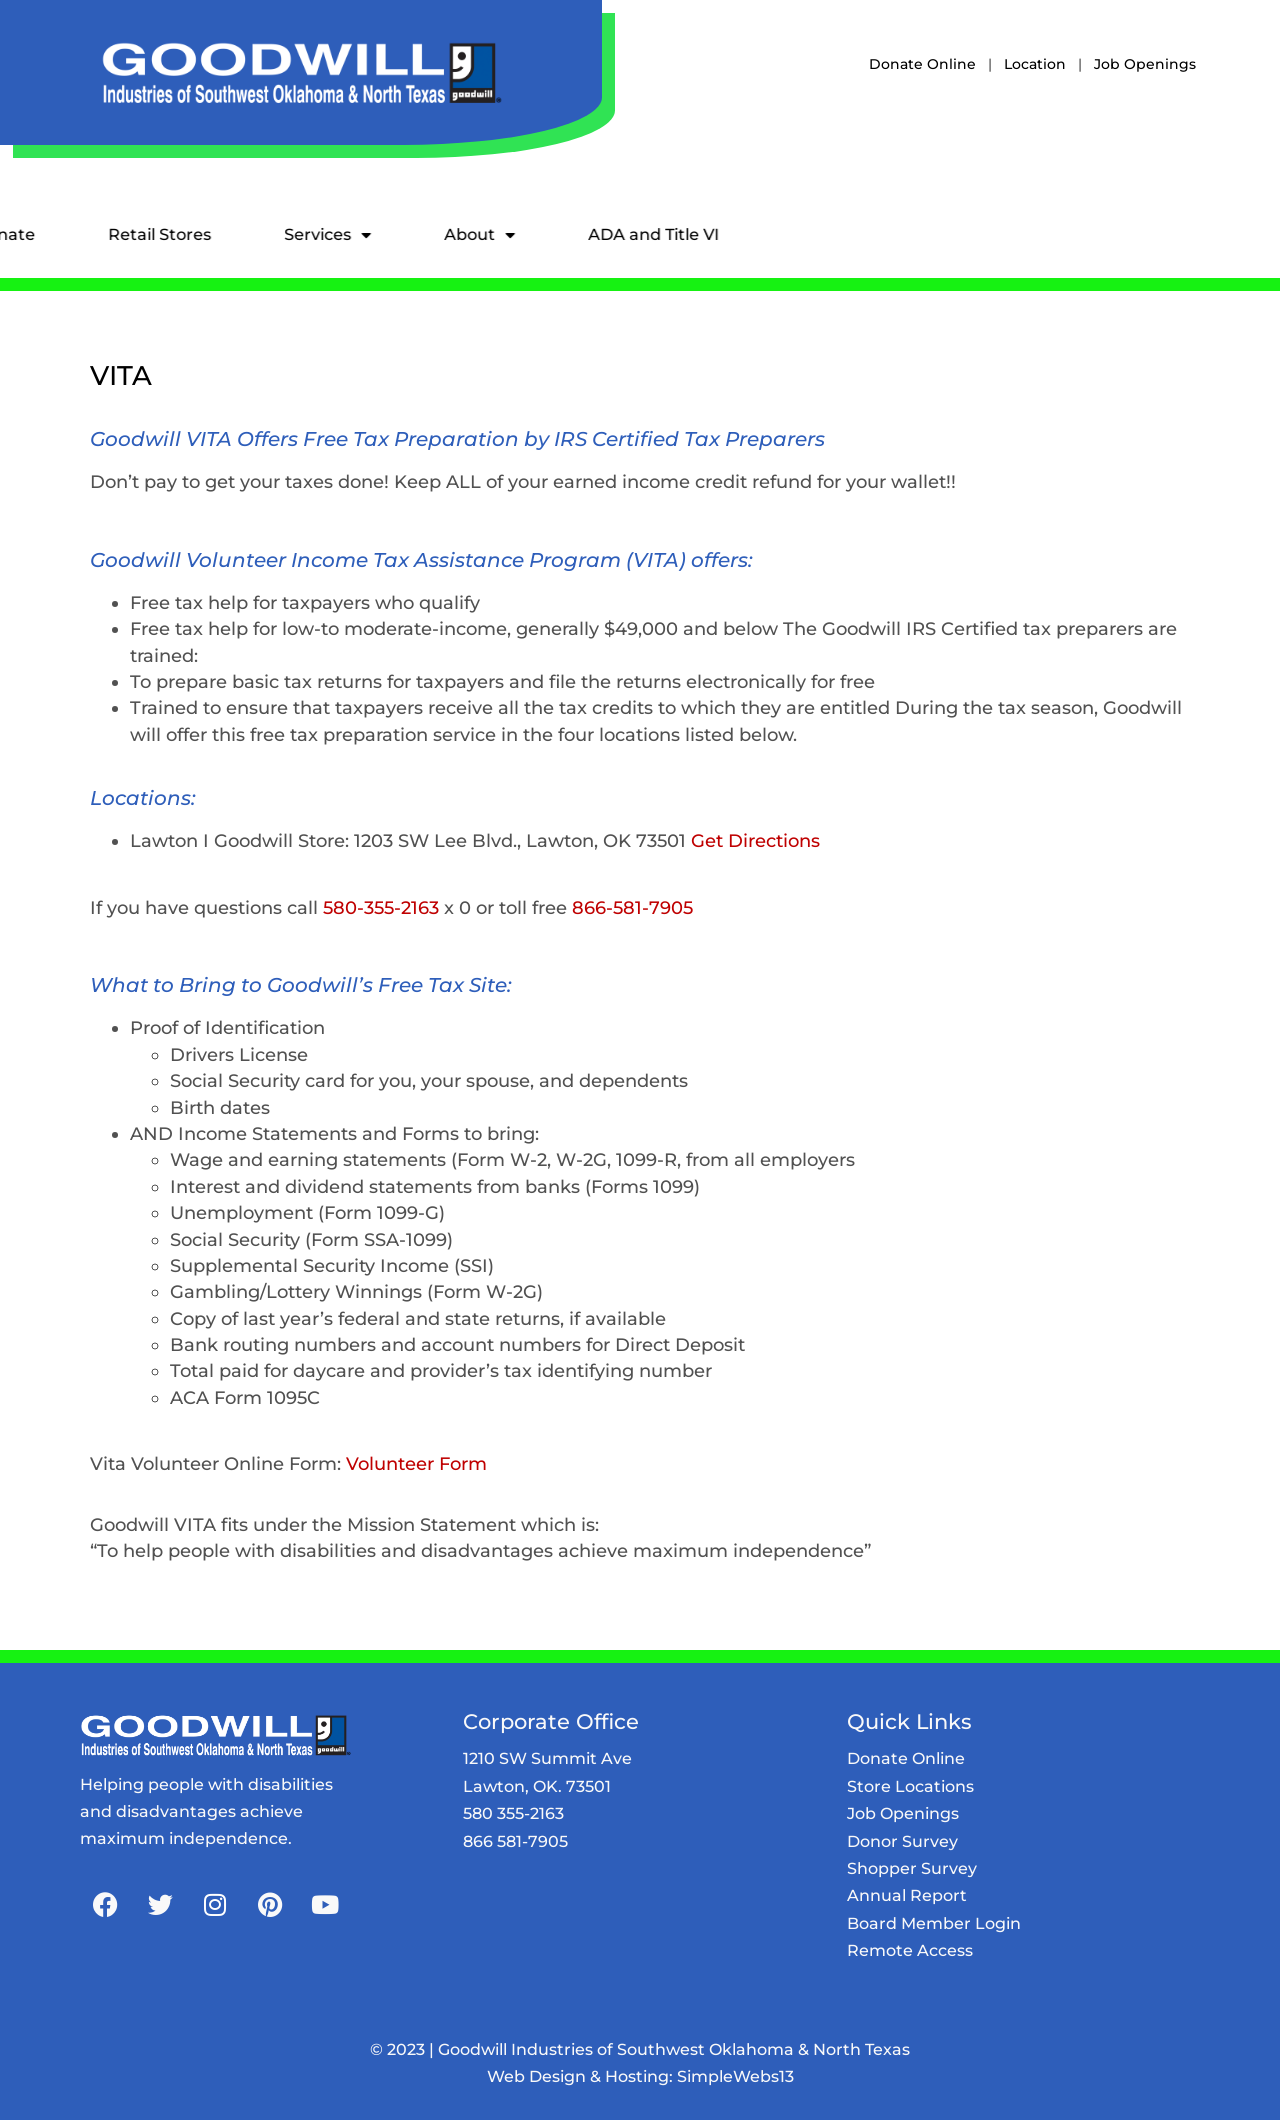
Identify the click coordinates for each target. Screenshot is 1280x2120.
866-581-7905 (632, 907)
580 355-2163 (513, 1813)
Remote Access (910, 1950)
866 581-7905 (515, 1841)
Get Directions (755, 840)
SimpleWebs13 (735, 2076)
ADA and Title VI (535, 234)
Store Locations (910, 1786)
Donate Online (922, 64)
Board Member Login (934, 1923)
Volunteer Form (416, 1463)
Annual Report (907, 1895)
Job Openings (1145, 64)
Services (209, 235)
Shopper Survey (912, 1868)
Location (1035, 64)
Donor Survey (902, 1841)
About (361, 235)
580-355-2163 (381, 907)
